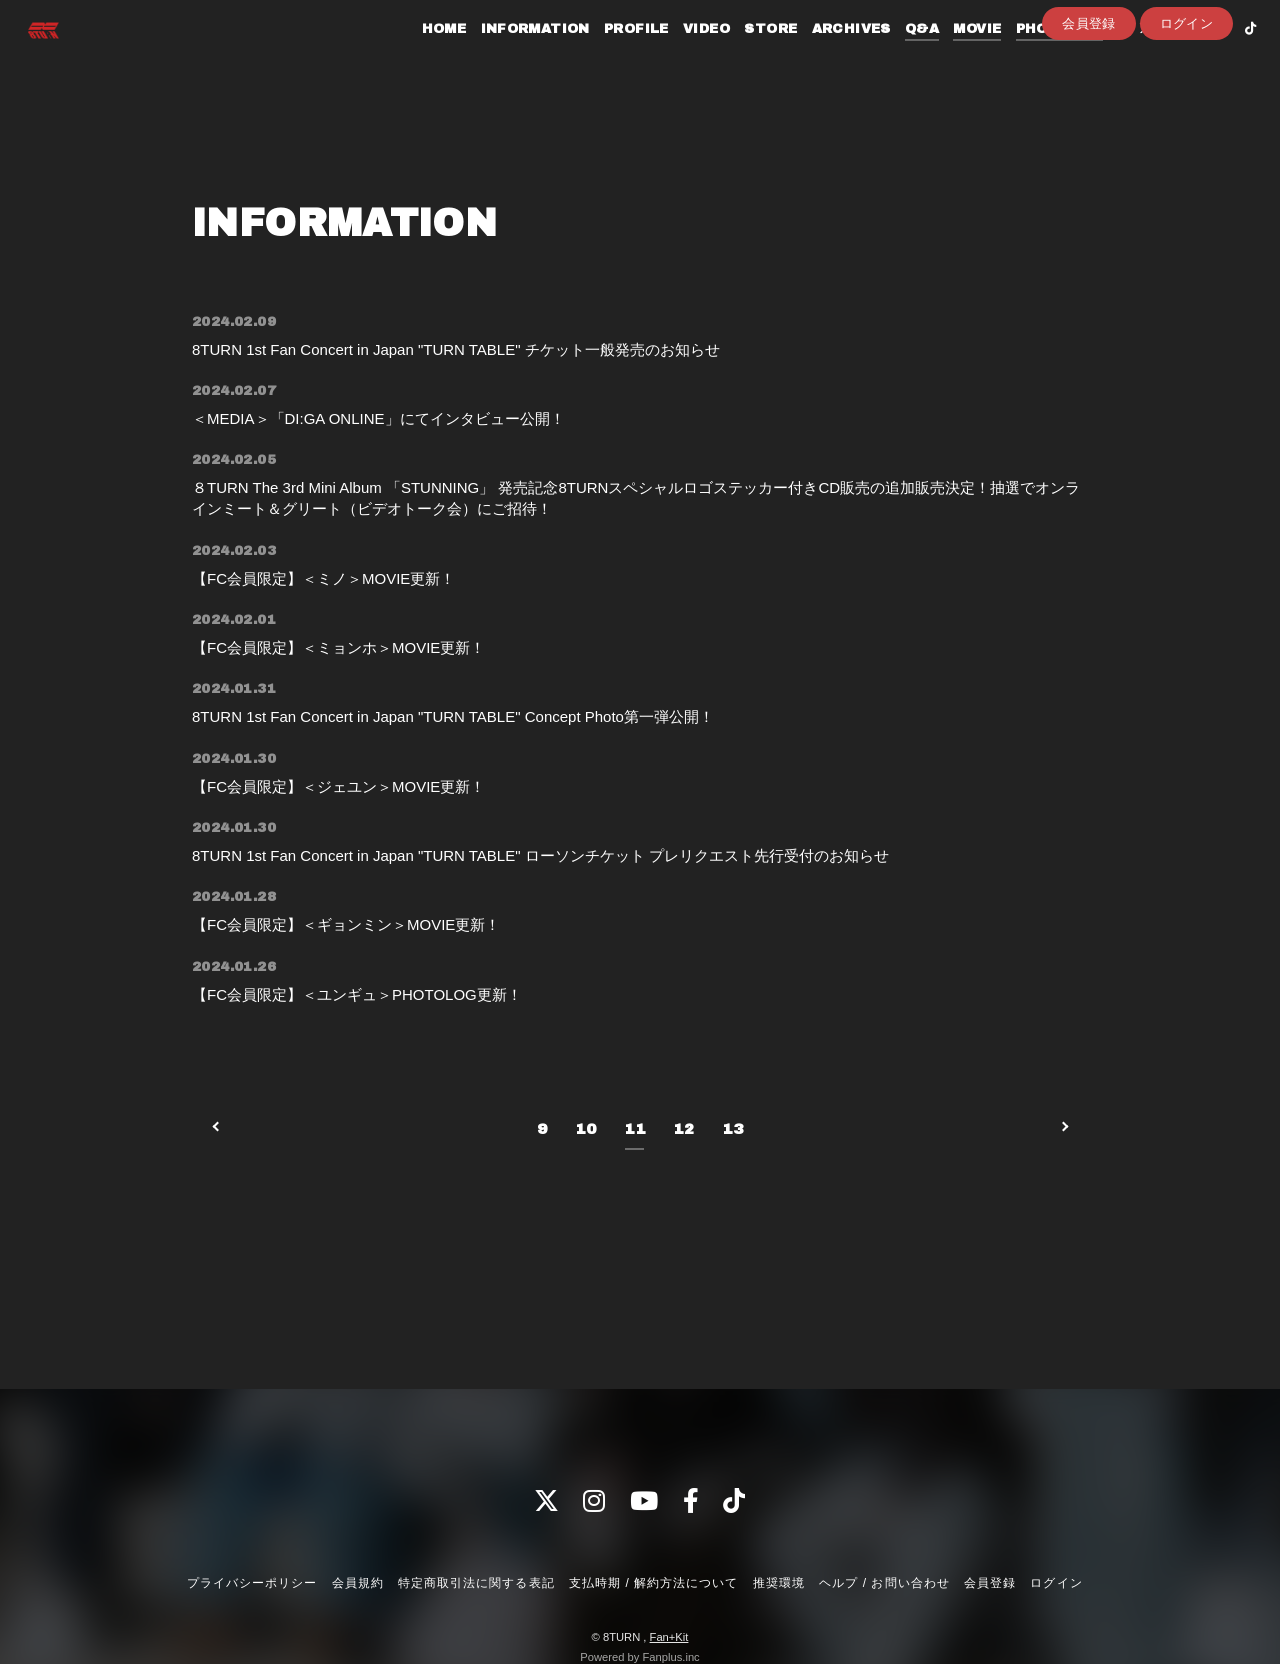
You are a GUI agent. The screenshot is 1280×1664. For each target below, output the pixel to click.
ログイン (1187, 91)
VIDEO (681, 58)
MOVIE (952, 58)
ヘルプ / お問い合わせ (884, 1583)
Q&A (897, 58)
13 (732, 1176)
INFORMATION (509, 58)
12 (683, 1176)
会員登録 (1089, 91)
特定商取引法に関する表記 (476, 1583)
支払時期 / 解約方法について (654, 1583)
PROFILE (611, 58)
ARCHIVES (825, 58)
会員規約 (358, 1583)
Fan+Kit (669, 1637)
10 (585, 1176)
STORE (745, 58)
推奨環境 (779, 1583)
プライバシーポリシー (252, 1583)
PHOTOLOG (1034, 58)
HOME (419, 58)
